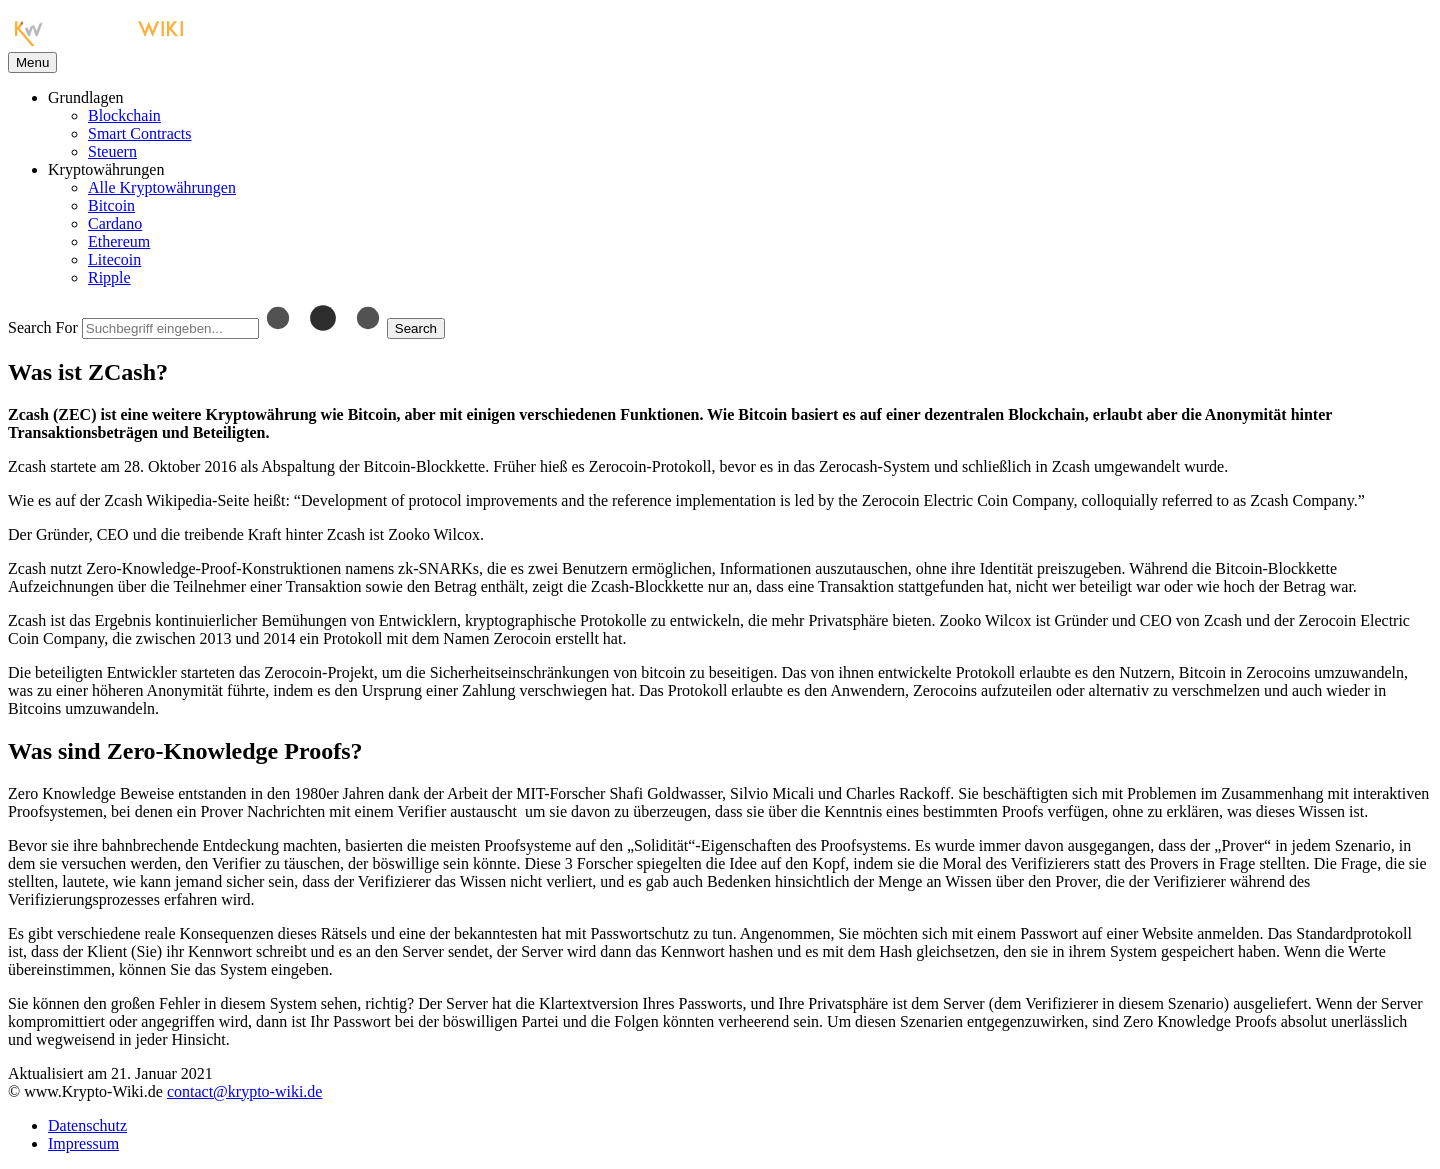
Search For (43, 327)
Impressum (83, 1143)
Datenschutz (87, 1125)
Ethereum (119, 241)
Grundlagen (86, 97)
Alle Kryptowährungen (162, 187)
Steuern (112, 151)
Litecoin (114, 259)
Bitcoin (111, 205)
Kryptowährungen (106, 169)
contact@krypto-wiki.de (245, 1091)
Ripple (109, 277)
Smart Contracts (140, 133)
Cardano (115, 223)
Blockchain (124, 115)
